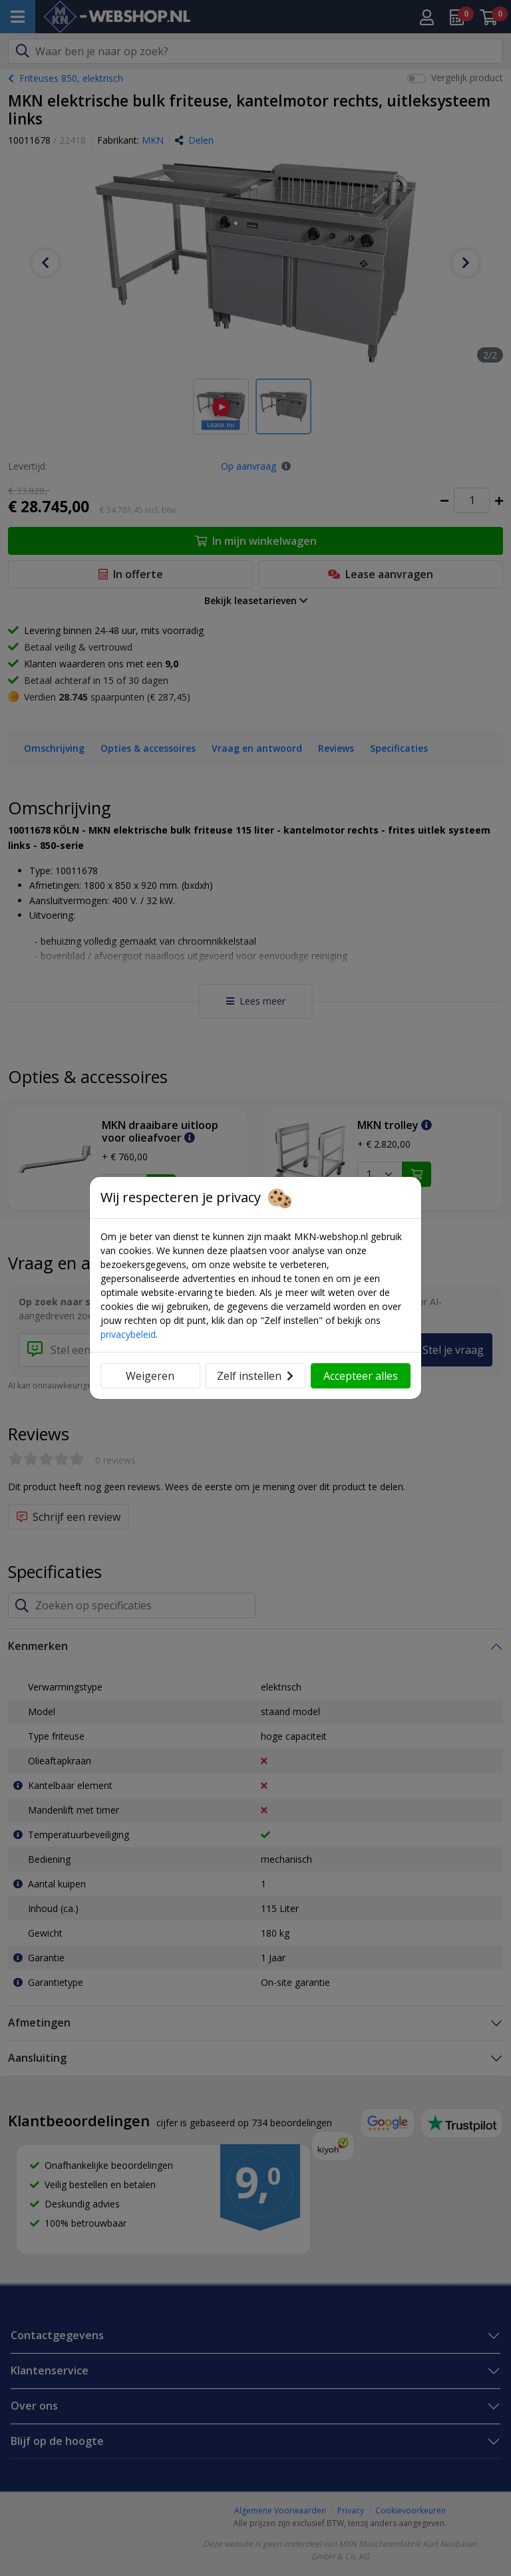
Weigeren (150, 1375)
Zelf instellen (255, 1375)
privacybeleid (128, 1334)
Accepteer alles (360, 1375)
